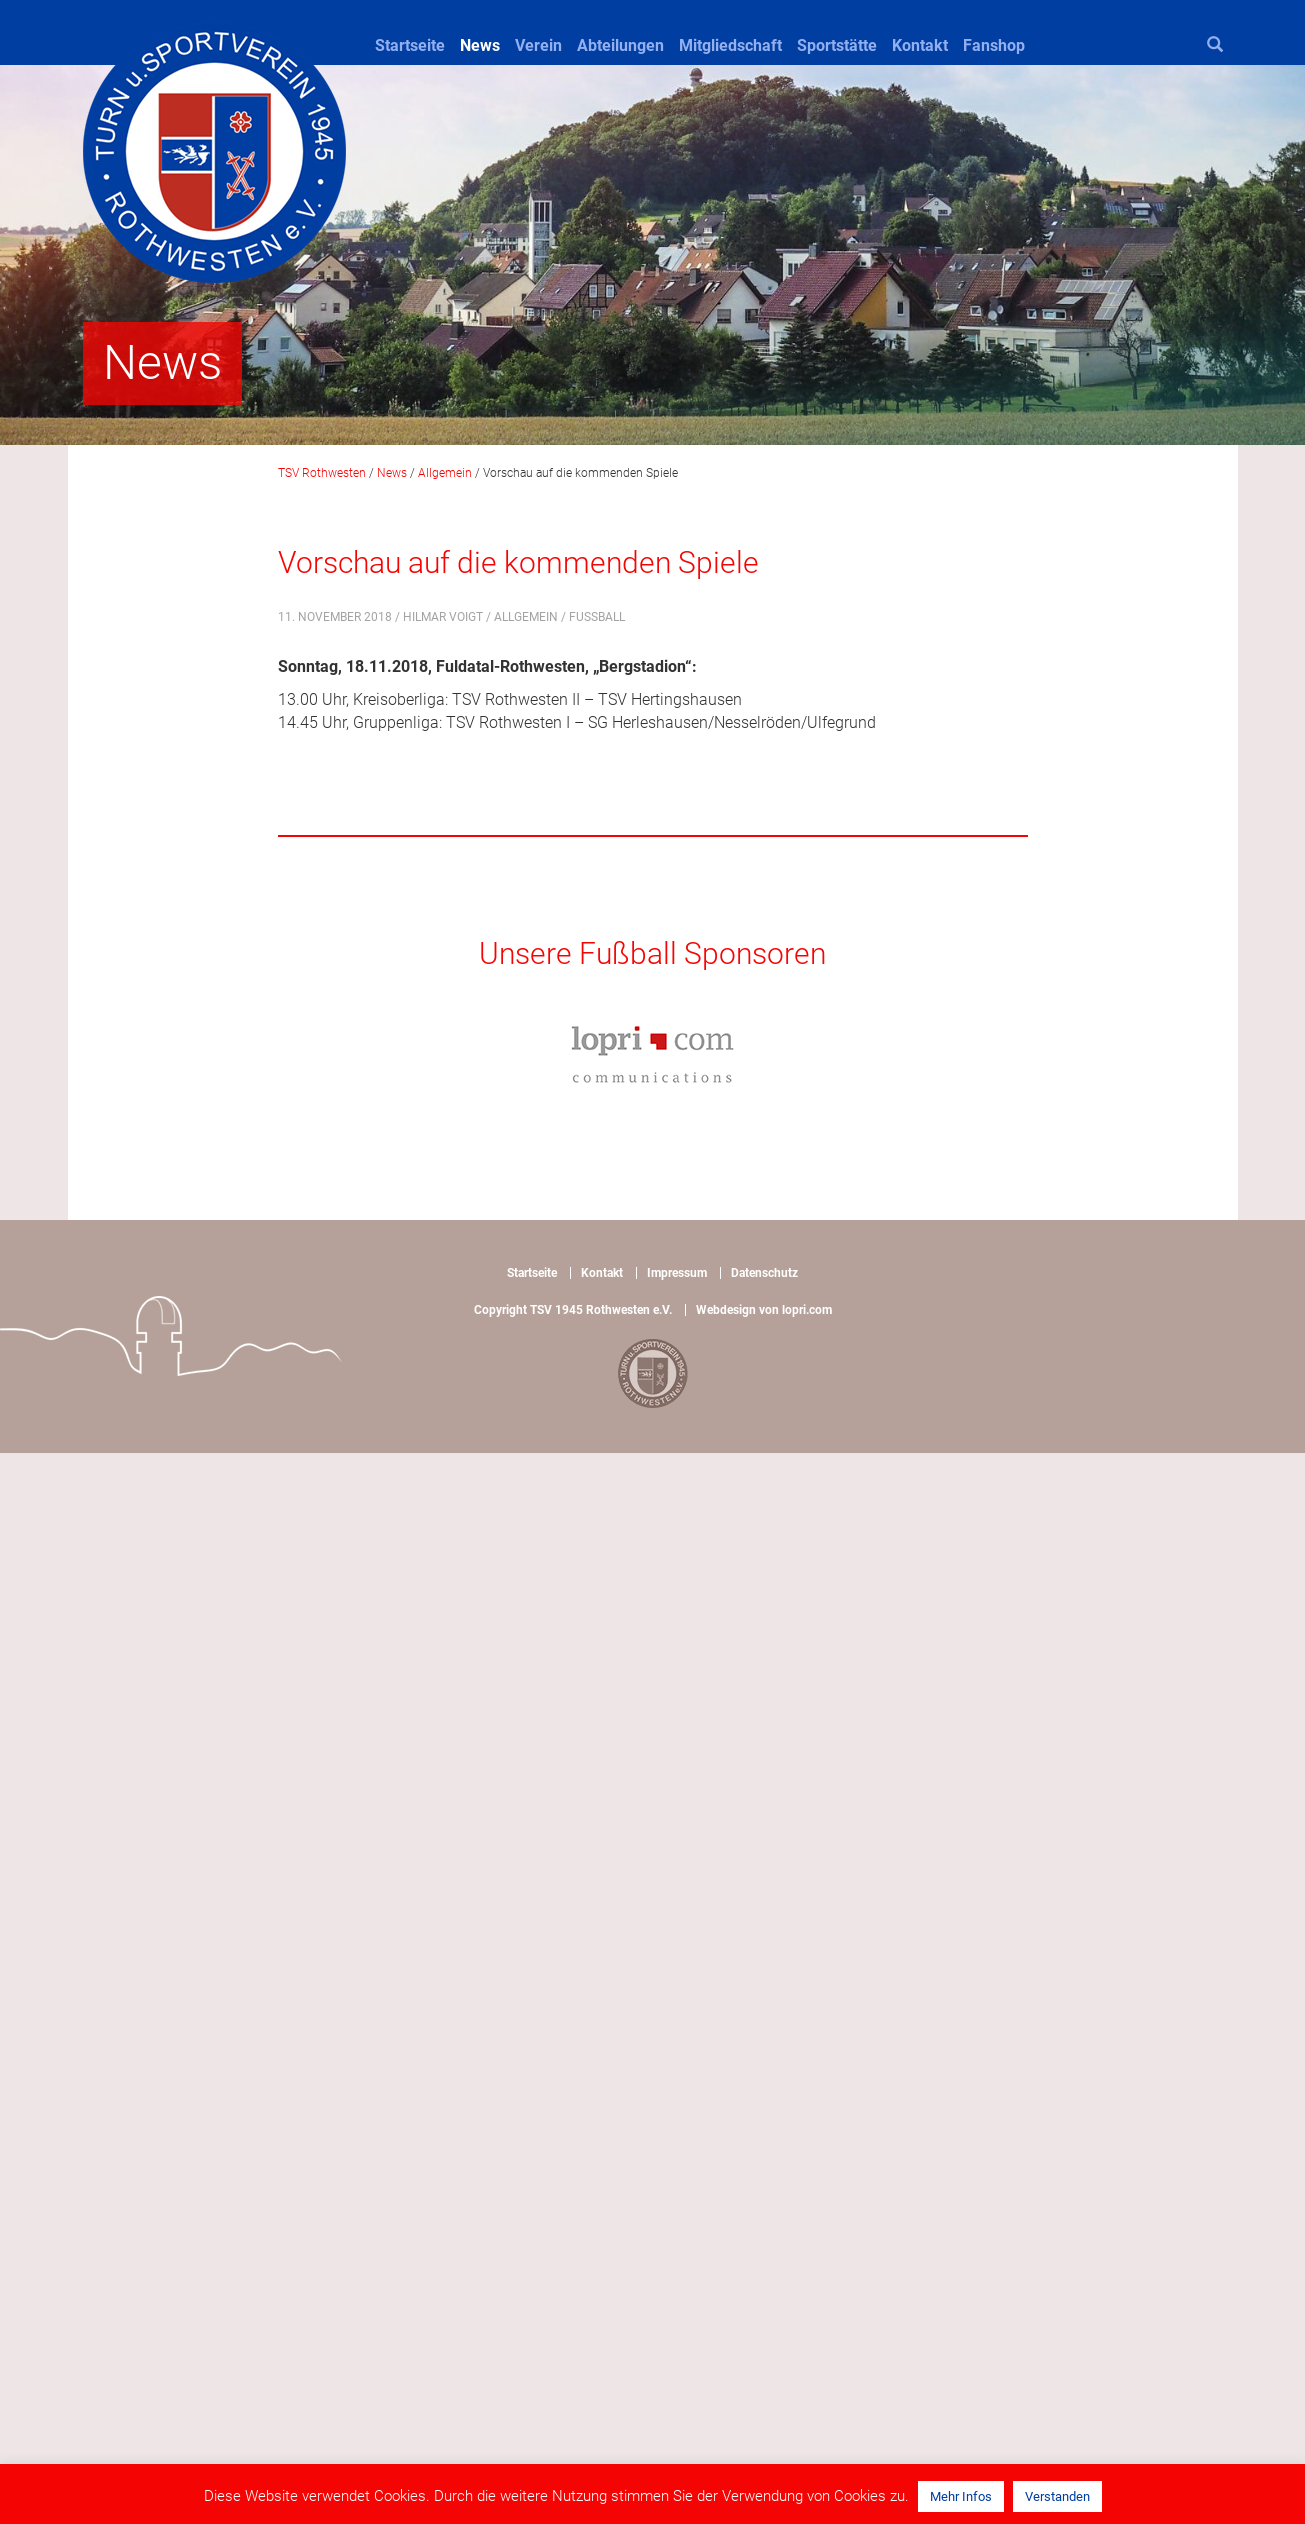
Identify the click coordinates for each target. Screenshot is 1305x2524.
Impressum (677, 1273)
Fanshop (994, 45)
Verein (538, 45)
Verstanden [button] (1057, 2496)
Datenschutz (764, 1273)
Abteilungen (620, 45)
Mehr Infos (961, 2496)
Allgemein (526, 617)
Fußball (597, 617)
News (480, 45)
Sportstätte (837, 45)
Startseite (410, 45)
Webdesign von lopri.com (764, 1310)
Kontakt (920, 45)
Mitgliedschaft (730, 45)
